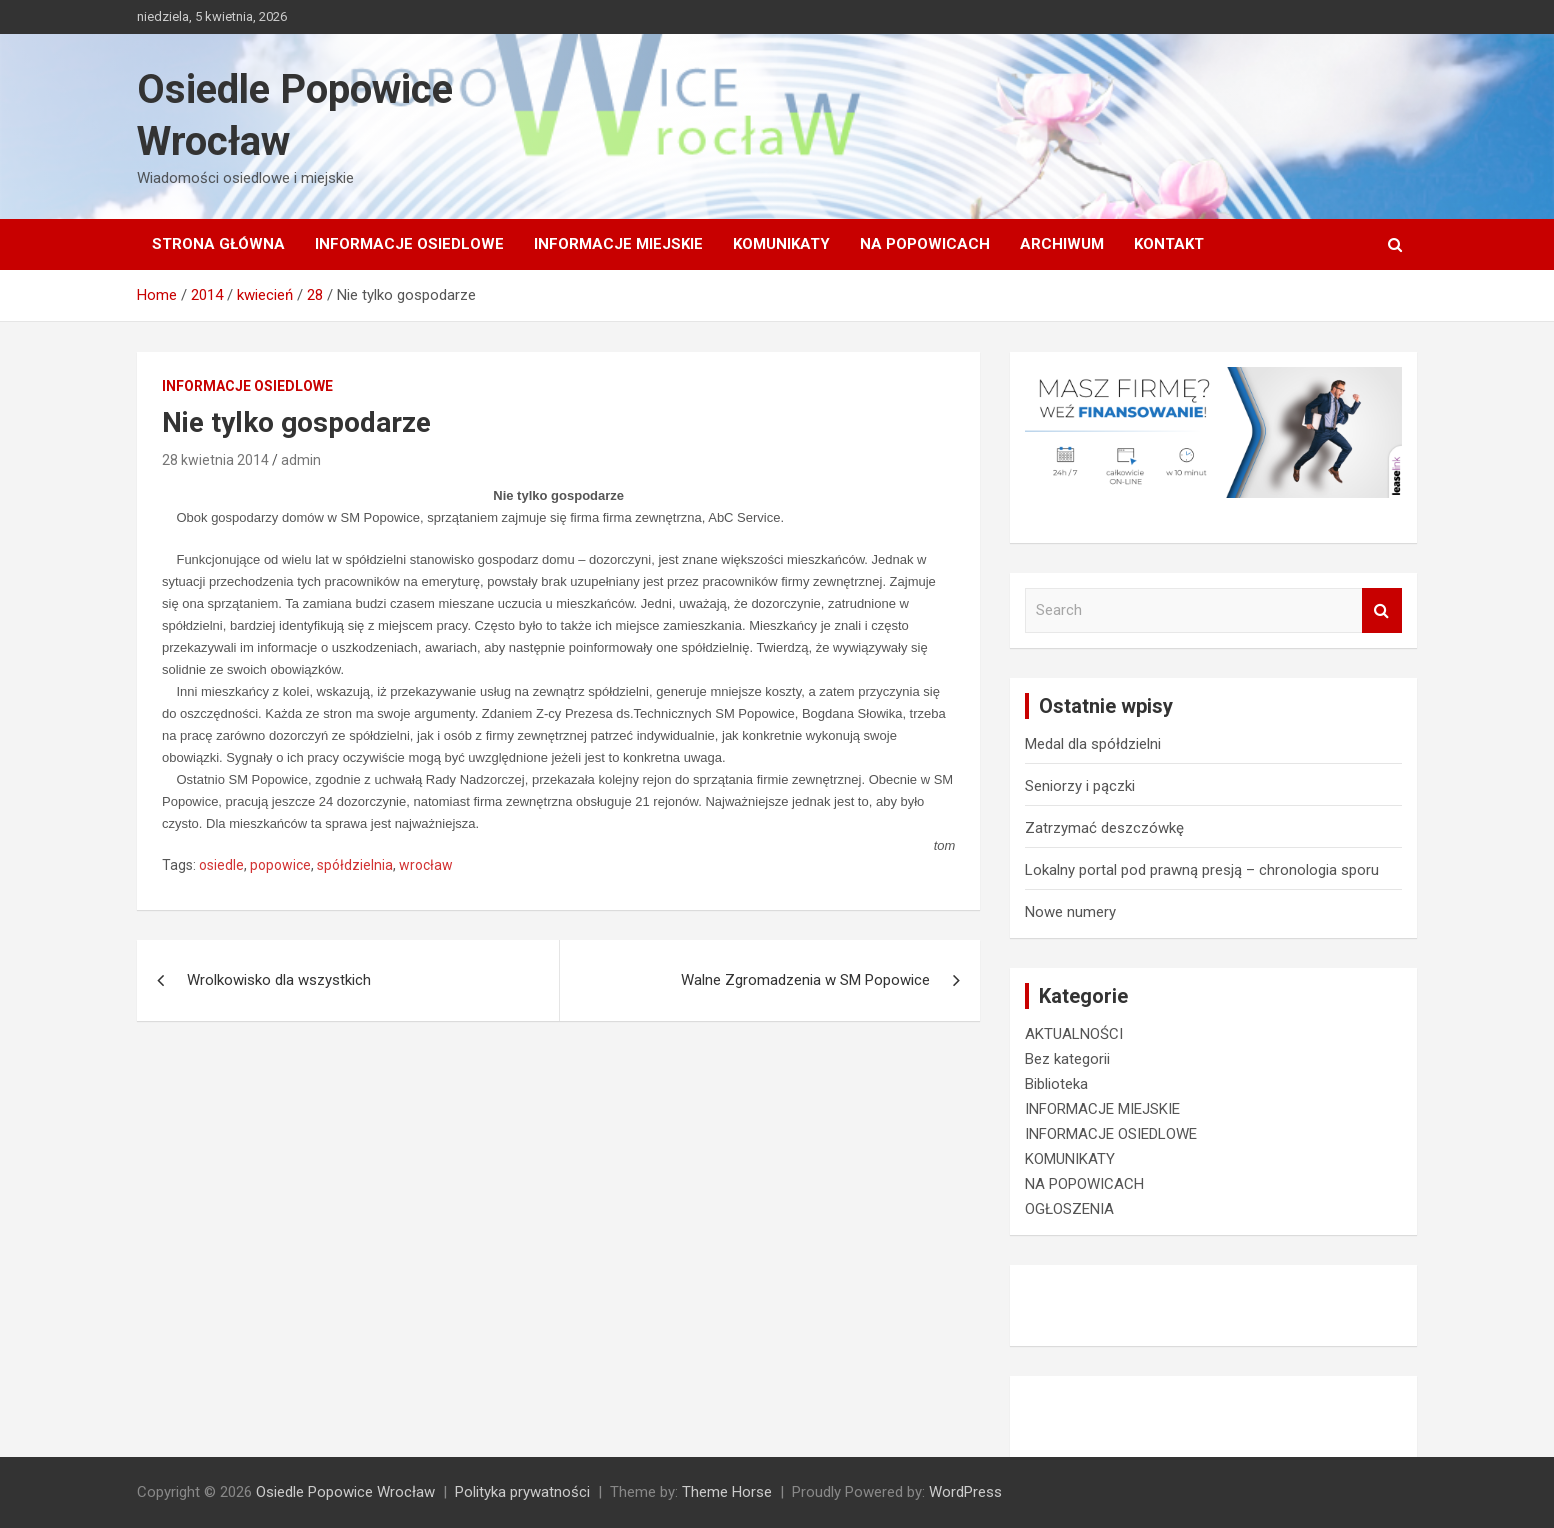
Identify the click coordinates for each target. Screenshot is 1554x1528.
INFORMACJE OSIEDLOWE (409, 244)
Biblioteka (1056, 1084)
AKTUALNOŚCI (1074, 1034)
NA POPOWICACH (925, 244)
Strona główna (218, 244)
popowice (280, 865)
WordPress (965, 1492)
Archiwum (1062, 244)
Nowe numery (1070, 912)
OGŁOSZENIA (1069, 1209)
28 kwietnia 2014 (215, 460)
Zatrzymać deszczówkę (1104, 828)
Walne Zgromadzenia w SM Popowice (805, 980)
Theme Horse (727, 1492)
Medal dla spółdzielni (1093, 744)
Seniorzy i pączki (1080, 786)
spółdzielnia (355, 865)
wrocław (426, 865)
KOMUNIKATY (781, 244)
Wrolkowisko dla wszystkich (279, 980)
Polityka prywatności (522, 1492)
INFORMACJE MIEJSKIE (618, 244)
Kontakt (1169, 244)
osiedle (221, 865)
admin (301, 460)
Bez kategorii (1067, 1059)
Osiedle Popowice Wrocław (345, 1492)
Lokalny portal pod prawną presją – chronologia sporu (1202, 870)
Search (1382, 610)
